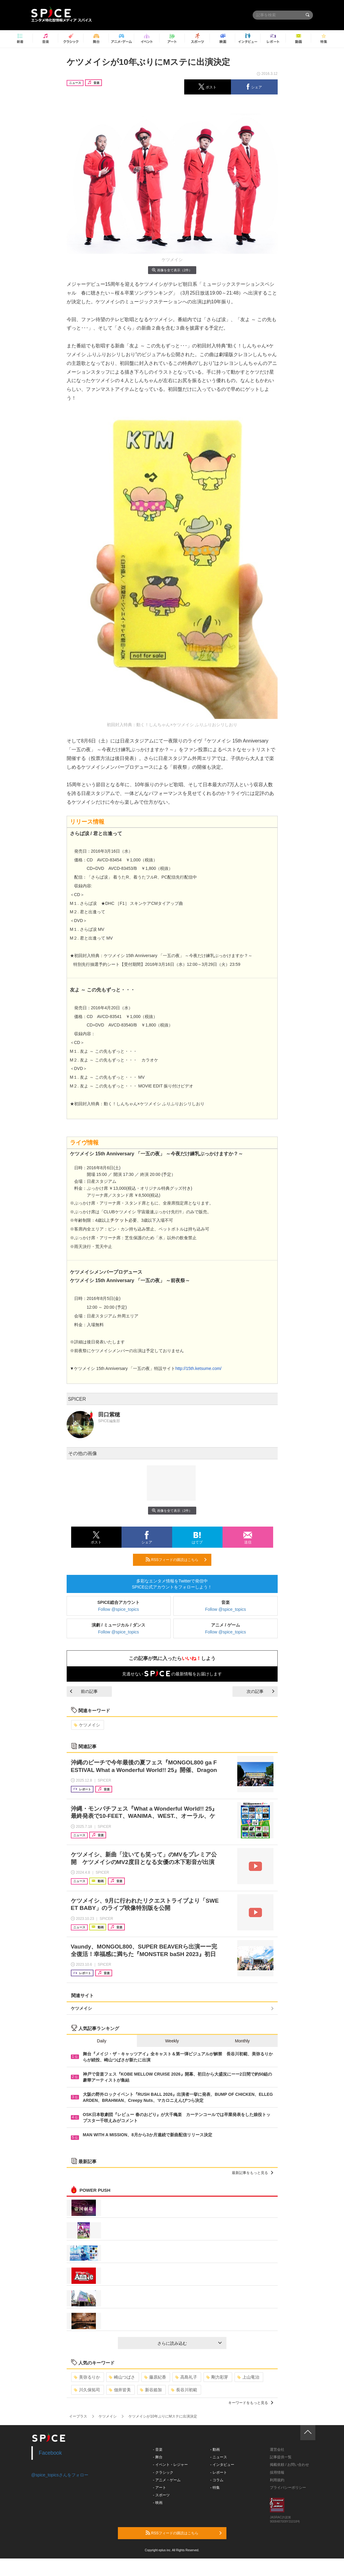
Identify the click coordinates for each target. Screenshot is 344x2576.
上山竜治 (248, 2377)
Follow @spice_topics (118, 1609)
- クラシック (163, 2472)
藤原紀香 (155, 2377)
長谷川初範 (184, 2389)
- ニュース (218, 2457)
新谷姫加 (151, 2389)
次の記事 (260, 1691)
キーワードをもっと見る (250, 2403)
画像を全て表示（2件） (172, 270)
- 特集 (214, 2487)
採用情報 (277, 2472)
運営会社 (277, 2449)
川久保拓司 (87, 2389)
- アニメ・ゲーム (166, 2480)
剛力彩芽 (217, 2377)
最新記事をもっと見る (252, 2173)
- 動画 (214, 2449)
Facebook (50, 2453)
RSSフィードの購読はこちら (176, 1559)
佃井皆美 (120, 2389)
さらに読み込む (189, 2343)
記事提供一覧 (281, 2457)
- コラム (216, 2480)
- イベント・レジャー (170, 2465)
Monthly (242, 2040)
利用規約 (277, 2480)
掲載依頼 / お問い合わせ (289, 2465)
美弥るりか (87, 2377)
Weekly (172, 2040)
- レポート (218, 2472)
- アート (159, 2487)
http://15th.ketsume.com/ (198, 1368)
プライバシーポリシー (288, 2487)
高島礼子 (186, 2377)
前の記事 (84, 1691)
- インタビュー (222, 2465)
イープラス (78, 2416)
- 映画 (157, 2503)
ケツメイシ (87, 1724)
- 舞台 (157, 2457)
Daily (101, 2040)
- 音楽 (157, 2449)
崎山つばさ (122, 2377)
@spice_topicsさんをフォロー (59, 2474)
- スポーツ (161, 2495)
